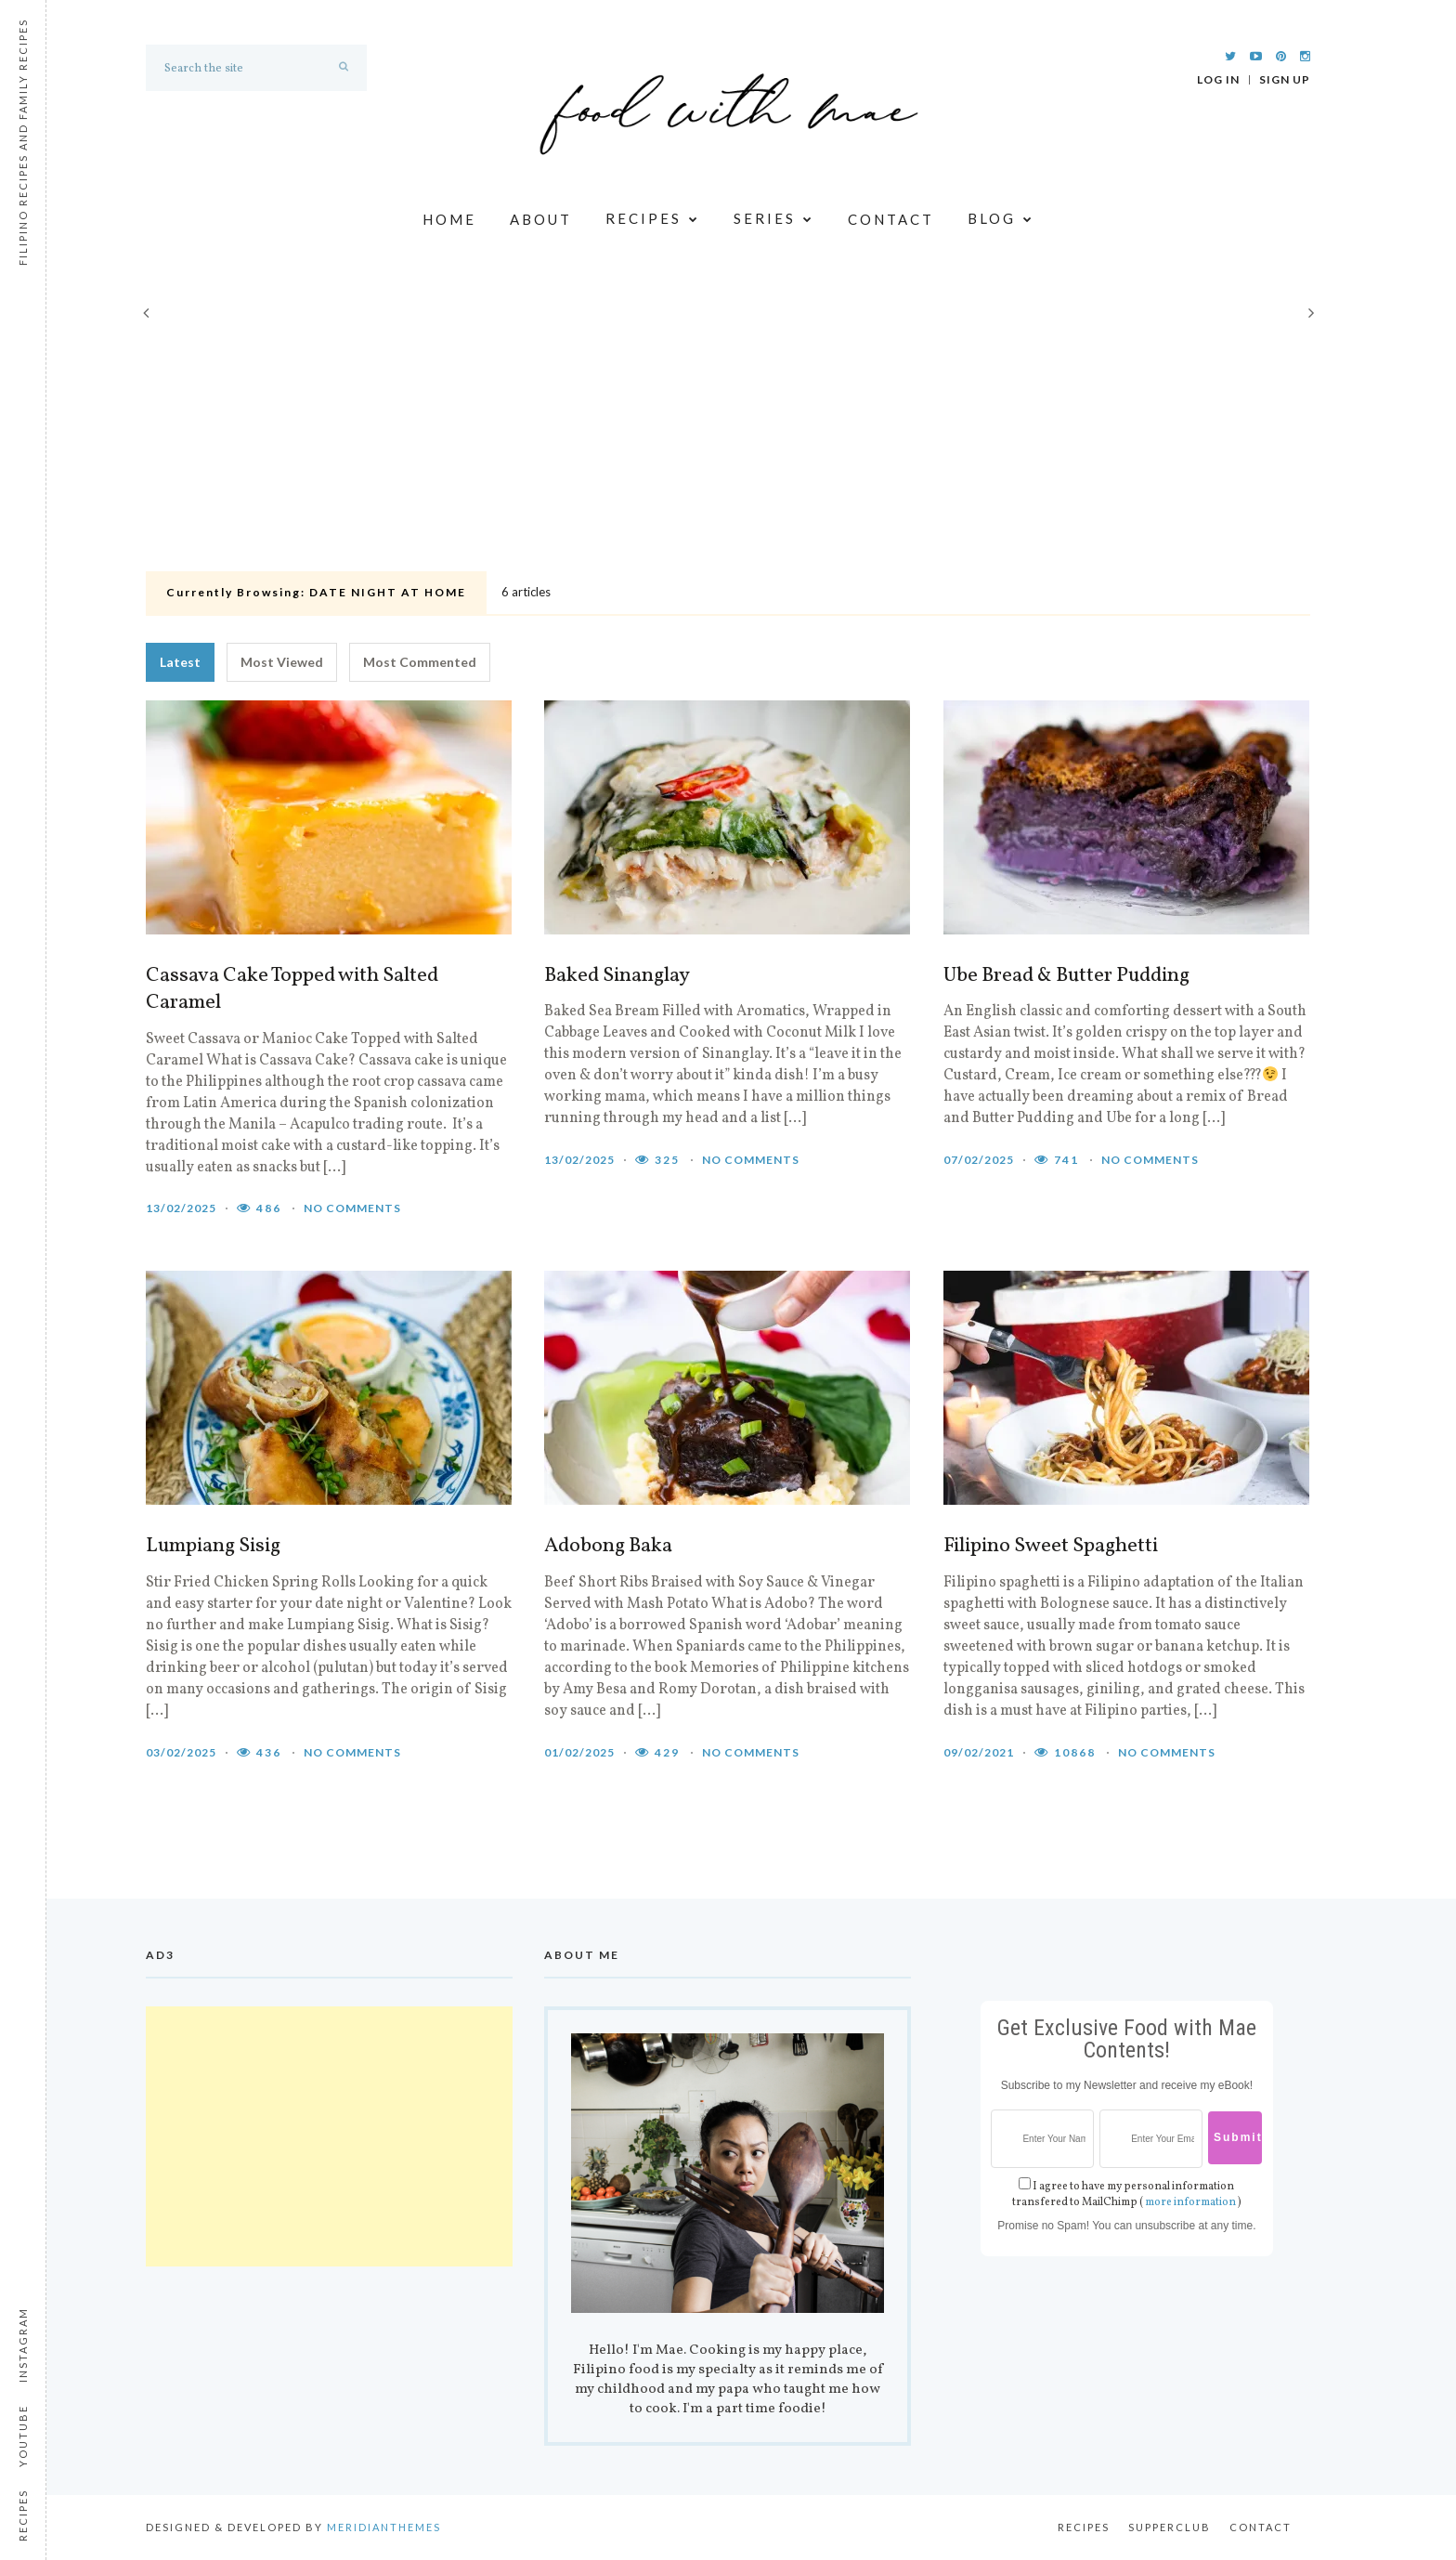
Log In (1218, 79)
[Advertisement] (728, 425)
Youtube (23, 2436)
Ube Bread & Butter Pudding (1066, 976)
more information (1190, 2202)
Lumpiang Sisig (213, 1547)
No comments (352, 1208)
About (541, 219)
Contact (891, 219)
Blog (1001, 220)
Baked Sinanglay (617, 976)
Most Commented (419, 662)
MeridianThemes (384, 2527)
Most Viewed (281, 662)
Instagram (23, 2345)
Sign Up (1284, 79)
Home (449, 219)
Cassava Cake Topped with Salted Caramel (292, 990)
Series (774, 220)
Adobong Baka (608, 1547)
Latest (180, 662)
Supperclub (1169, 2527)
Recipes (652, 220)
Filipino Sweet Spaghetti (1050, 1547)
